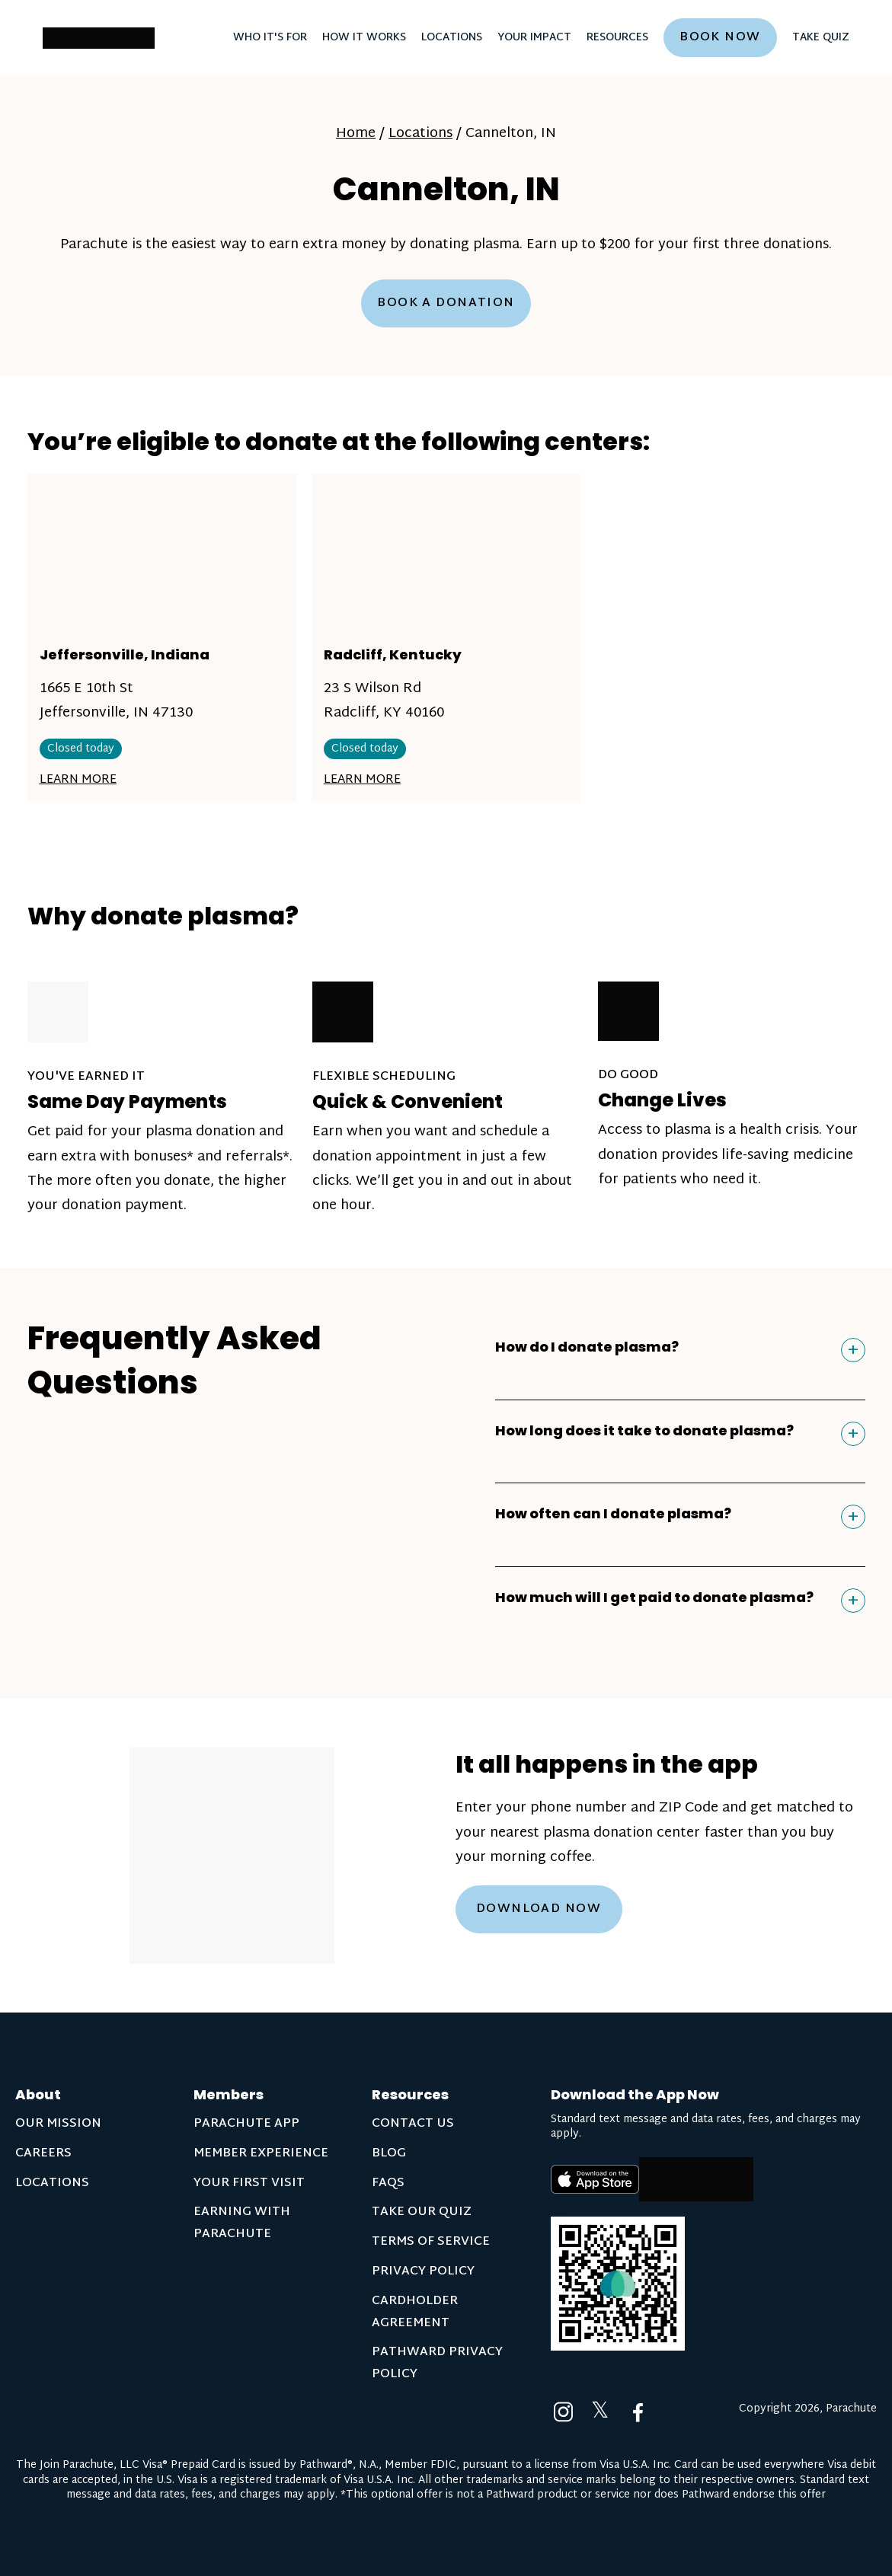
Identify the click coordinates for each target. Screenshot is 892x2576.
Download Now (538, 1909)
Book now (720, 38)
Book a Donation (446, 303)
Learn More (78, 780)
